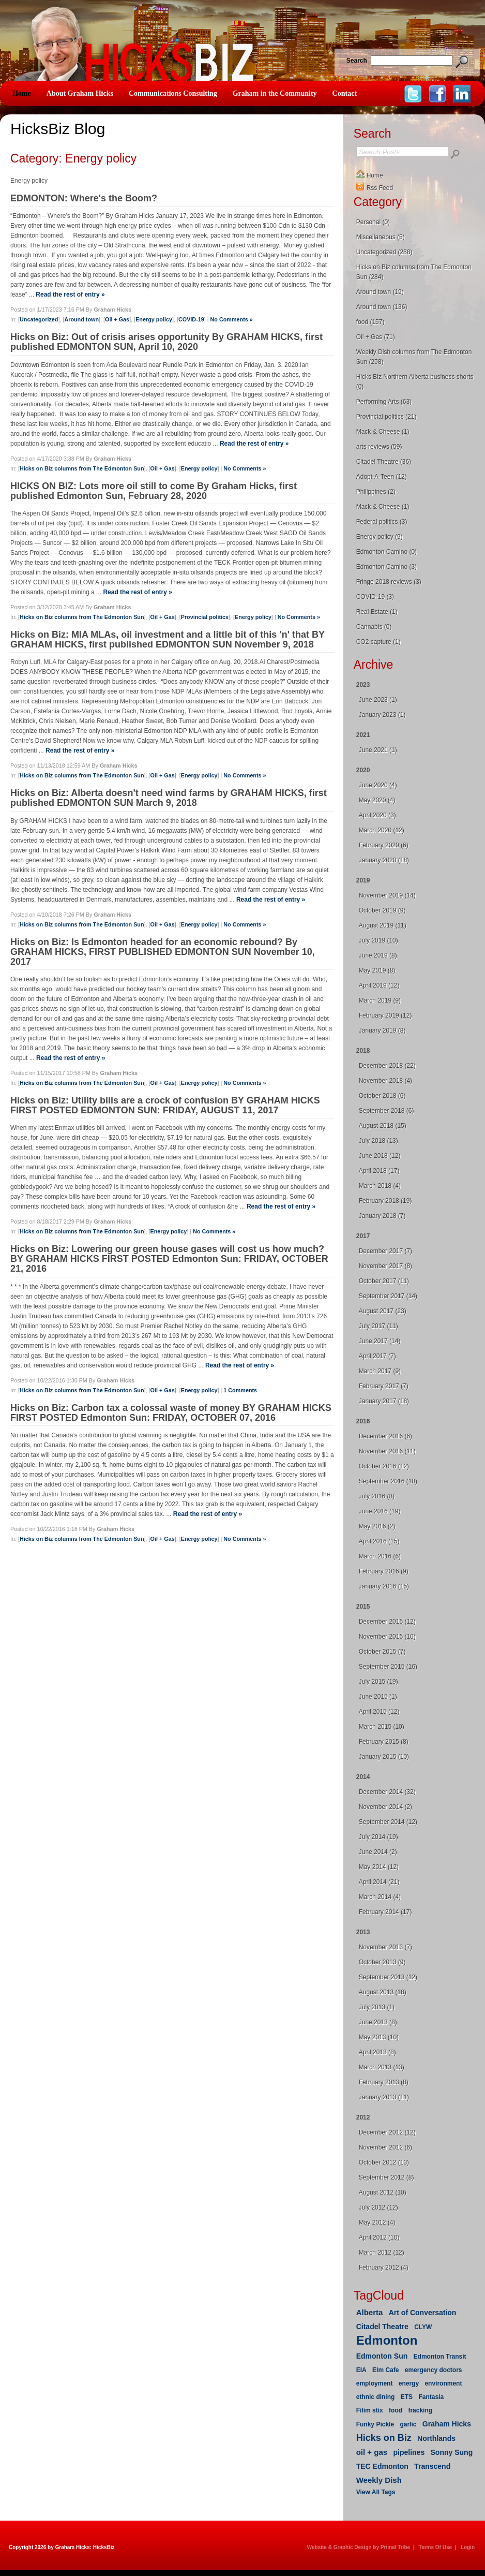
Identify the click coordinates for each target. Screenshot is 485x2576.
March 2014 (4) (380, 1897)
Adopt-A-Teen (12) (381, 476)
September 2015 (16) (388, 1666)
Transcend (432, 2466)
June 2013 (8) (378, 2022)
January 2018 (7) (382, 1215)
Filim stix (369, 2410)
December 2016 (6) (385, 1436)
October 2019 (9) (382, 910)
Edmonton (387, 2340)
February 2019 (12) (385, 1015)
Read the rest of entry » (70, 294)
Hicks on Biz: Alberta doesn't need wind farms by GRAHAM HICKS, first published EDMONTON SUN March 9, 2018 (168, 798)
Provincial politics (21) (386, 416)
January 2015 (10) (384, 1756)
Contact (344, 93)
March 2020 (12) (381, 830)
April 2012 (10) (379, 2237)
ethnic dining (375, 2397)
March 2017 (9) (380, 1371)
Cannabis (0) (374, 626)
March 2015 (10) (381, 1726)
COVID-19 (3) (375, 596)
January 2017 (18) (384, 1401)
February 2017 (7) (383, 1386)
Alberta (369, 2312)
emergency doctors (433, 2370)
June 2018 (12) (380, 1155)
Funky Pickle (375, 2424)
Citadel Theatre (382, 2326)
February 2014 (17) (385, 1912)
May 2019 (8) (377, 970)
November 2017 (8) (385, 1266)
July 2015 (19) (378, 1681)
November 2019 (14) (387, 895)
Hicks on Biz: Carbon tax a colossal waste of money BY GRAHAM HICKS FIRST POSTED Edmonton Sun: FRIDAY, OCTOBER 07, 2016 (170, 1413)
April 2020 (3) (377, 815)
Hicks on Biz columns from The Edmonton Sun (82, 468)
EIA (361, 2370)
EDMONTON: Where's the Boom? (83, 198)
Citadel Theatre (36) (384, 461)
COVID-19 (191, 319)
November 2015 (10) (387, 1636)
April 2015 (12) (379, 1711)
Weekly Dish (379, 2480)
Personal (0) (373, 222)
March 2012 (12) (381, 2252)
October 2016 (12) (384, 1466)
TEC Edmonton (382, 2466)
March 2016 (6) (380, 1556)
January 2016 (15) (384, 1586)
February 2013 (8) (383, 2082)
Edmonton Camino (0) (386, 551)
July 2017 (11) (378, 1326)
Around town (81, 319)
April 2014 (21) (379, 1882)
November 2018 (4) (385, 1080)
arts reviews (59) (379, 446)
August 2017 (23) (382, 1311)
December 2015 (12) (387, 1621)
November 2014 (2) (385, 1806)
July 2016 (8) (377, 1496)
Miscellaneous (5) (380, 237)
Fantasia (431, 2397)
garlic (408, 2424)
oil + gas (371, 2452)
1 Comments (240, 1390)
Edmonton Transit (440, 2356)
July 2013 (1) (377, 2007)
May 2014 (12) (379, 1867)
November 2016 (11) (387, 1451)
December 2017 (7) (385, 1251)
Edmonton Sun (382, 2356)
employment (374, 2383)
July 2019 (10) (378, 940)
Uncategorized (39, 319)
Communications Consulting (173, 93)
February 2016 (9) (383, 1571)
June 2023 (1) (378, 699)
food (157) (370, 322)
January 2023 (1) (382, 714)
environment (443, 2383)
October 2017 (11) (384, 1281)
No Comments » (231, 319)
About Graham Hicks (80, 93)
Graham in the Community (275, 93)
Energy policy (153, 319)
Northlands (436, 2438)
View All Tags (376, 2492)
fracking (420, 2410)
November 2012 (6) (385, 2147)
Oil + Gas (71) (375, 337)
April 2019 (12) (379, 985)
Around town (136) (381, 307)
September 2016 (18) (388, 1481)
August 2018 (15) (382, 1125)
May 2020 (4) (377, 800)
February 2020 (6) (383, 845)
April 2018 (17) (379, 1170)
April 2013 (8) (377, 2052)
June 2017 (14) (380, 1341)
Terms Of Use (435, 2547)
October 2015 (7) (382, 1651)
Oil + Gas (117, 319)
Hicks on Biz (384, 2438)
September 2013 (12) (388, 1977)
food (395, 2410)
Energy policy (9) (379, 536)
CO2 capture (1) (378, 641)
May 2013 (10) (379, 2037)
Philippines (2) (376, 491)
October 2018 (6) (382, 1095)
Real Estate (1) (377, 611)
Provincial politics (205, 617)
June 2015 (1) (378, 1696)
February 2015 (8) (383, 1741)
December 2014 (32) (387, 1791)
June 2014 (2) (378, 1852)
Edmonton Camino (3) (386, 566)
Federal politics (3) (381, 521)
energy (409, 2383)
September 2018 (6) (386, 1110)
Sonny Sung (452, 2452)
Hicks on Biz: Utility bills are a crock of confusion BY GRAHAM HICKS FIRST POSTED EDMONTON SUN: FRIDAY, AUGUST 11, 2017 (165, 1105)
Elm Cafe (385, 2370)
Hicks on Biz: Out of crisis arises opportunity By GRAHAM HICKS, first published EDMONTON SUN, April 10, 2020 (166, 342)
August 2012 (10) (382, 2192)
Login (468, 2547)
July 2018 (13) (378, 1140)
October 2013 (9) (382, 1962)
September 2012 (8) (386, 2177)
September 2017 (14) (388, 1296)
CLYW (423, 2327)
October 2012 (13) (384, 2162)
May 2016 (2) (377, 1526)
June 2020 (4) (378, 785)
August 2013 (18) (382, 1992)
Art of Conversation (423, 2312)
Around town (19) (380, 292)
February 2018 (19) (385, 1200)
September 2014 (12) (388, 1822)
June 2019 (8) (378, 955)
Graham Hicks (446, 2424)
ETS (407, 2397)
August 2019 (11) (382, 925)
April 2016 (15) (379, 1541)
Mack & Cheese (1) (383, 431)
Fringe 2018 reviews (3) (388, 581)
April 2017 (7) (377, 1356)
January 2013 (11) (384, 2097)
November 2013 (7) (385, 1947)
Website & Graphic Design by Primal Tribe (358, 2547)
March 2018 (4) (380, 1185)
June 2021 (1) (378, 750)
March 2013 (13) (381, 2067)
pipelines (409, 2452)
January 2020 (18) (384, 860)
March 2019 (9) (380, 1000)
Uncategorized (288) (384, 252)
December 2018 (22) (387, 1065)
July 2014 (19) (378, 1837)
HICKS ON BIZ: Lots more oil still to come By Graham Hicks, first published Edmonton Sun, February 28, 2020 (153, 491)
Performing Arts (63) (384, 401)
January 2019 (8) (382, 1030)
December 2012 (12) (387, 2132)
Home (21, 93)
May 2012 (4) (377, 2222)
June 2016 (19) (380, 1511)
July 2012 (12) (378, 2207)
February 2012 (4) (383, 2267)
